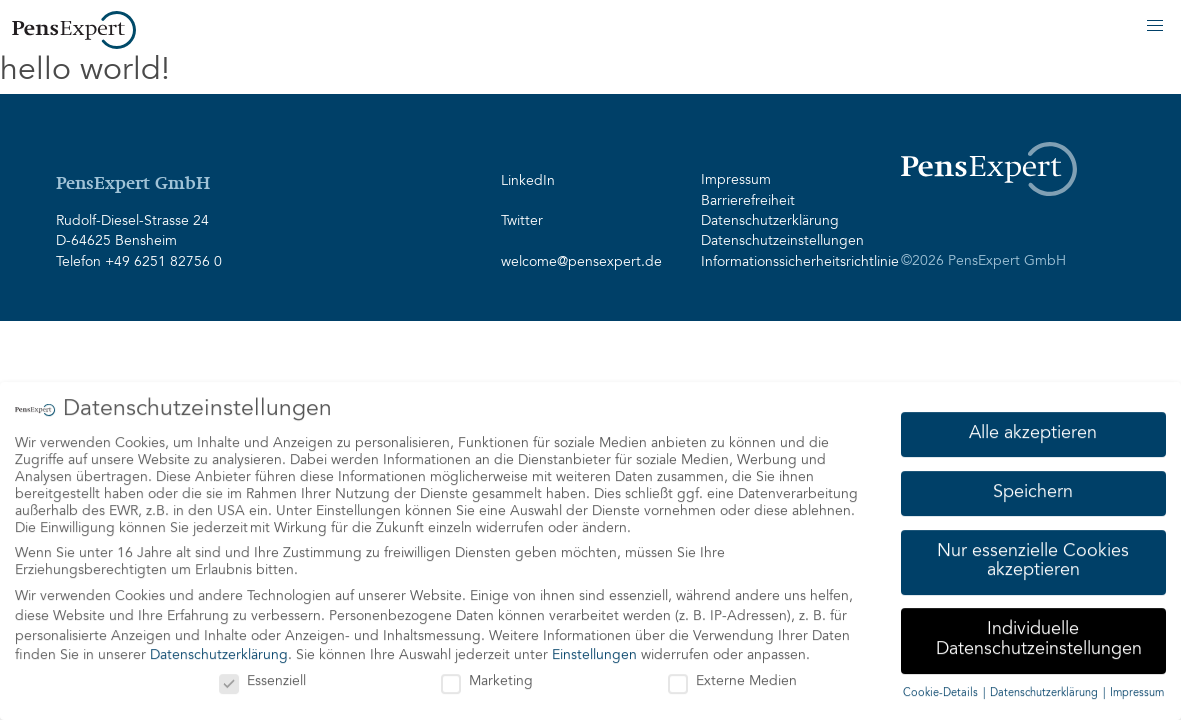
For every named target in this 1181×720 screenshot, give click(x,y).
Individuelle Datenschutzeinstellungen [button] (1039, 639)
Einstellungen (594, 655)
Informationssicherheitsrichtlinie (789, 263)
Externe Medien (732, 681)
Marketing (487, 681)
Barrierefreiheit (748, 202)
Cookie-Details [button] (942, 692)
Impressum (736, 181)
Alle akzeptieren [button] (1033, 433)
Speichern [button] (1033, 492)
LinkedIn (528, 182)
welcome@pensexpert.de (581, 263)
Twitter (522, 222)
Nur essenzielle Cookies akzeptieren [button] (1033, 561)
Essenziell (262, 681)
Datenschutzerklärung (770, 222)
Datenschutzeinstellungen (782, 242)
